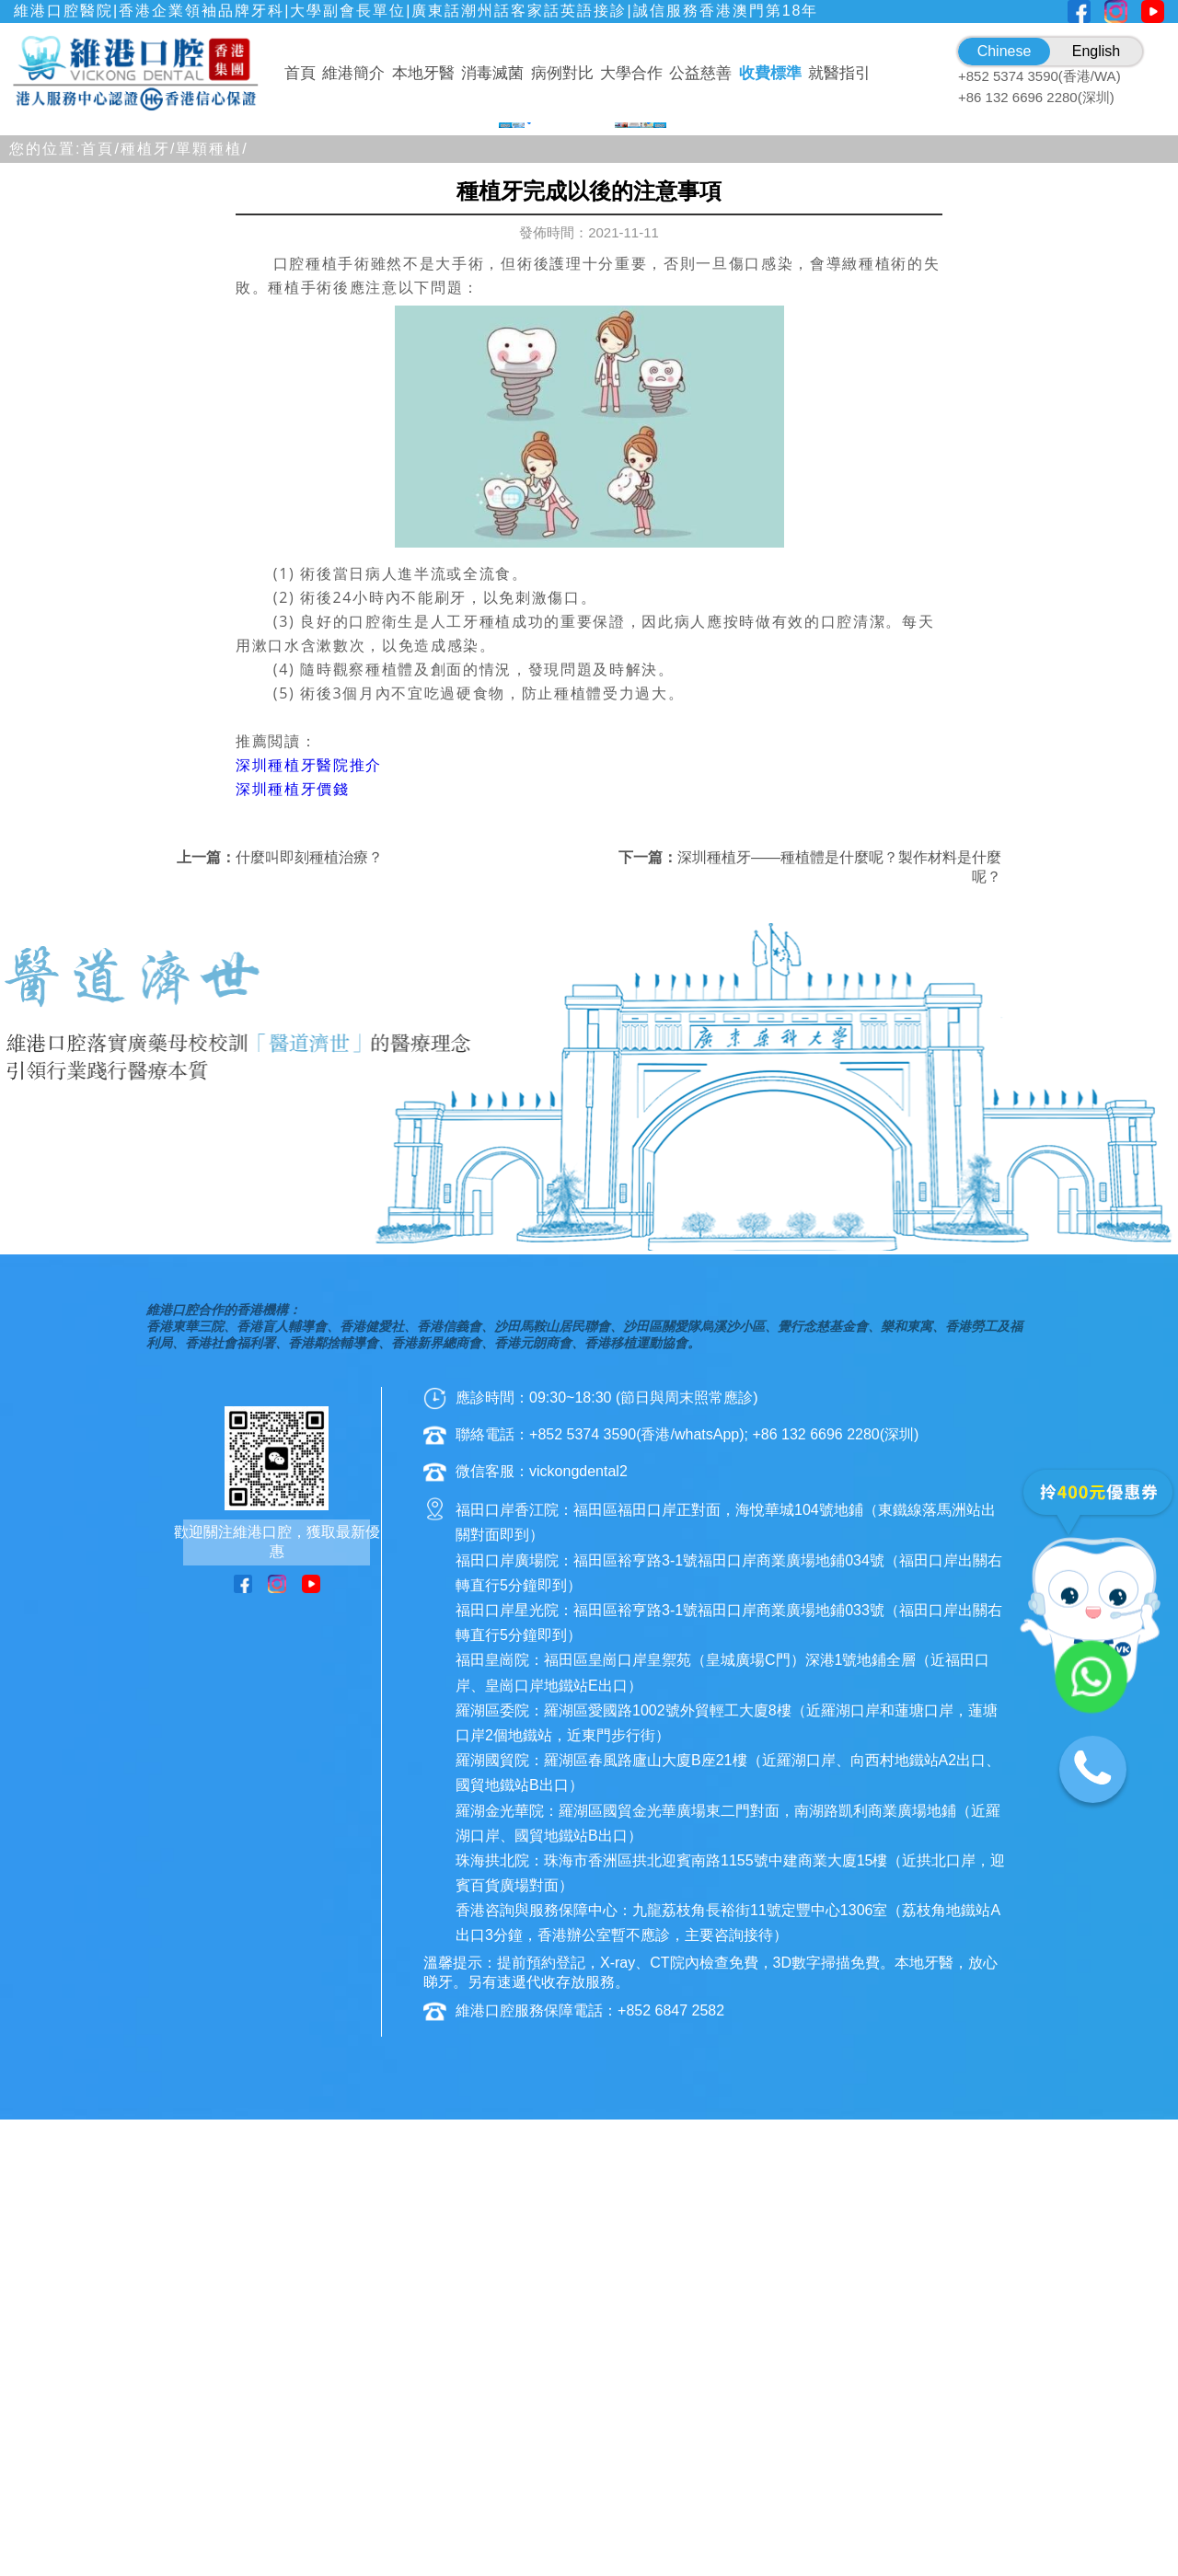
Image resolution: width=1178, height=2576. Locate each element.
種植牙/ (148, 605)
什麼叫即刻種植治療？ (309, 1314)
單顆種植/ (212, 605)
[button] (508, 568)
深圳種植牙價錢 (293, 1245)
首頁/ (100, 605)
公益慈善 (700, 73)
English (1096, 51)
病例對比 (562, 73)
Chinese (1004, 51)
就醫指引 (839, 73)
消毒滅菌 (492, 73)
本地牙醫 (423, 73)
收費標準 (770, 73)
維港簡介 (353, 73)
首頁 (300, 73)
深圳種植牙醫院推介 (309, 1221)
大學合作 (631, 73)
